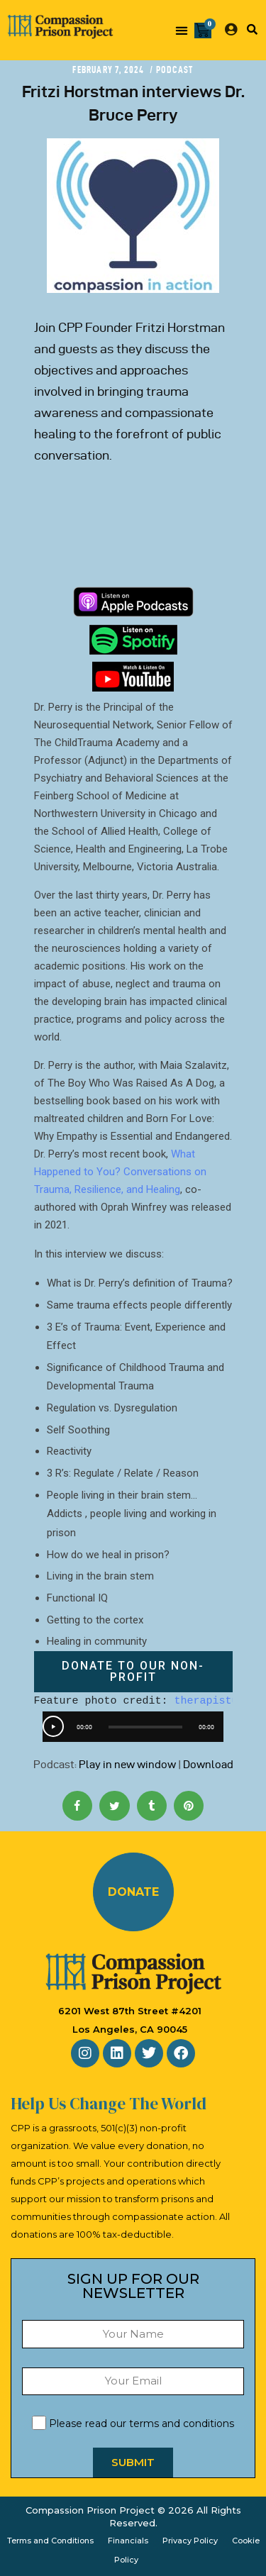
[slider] (145, 1727)
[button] (181, 30)
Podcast (174, 69)
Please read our (133, 2423)
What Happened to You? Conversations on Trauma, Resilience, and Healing (120, 1172)
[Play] (53, 1726)
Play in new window (127, 1764)
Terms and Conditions (50, 2541)
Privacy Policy (190, 2541)
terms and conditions (181, 2423)
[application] (133, 1726)
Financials (128, 2541)
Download (208, 1764)
